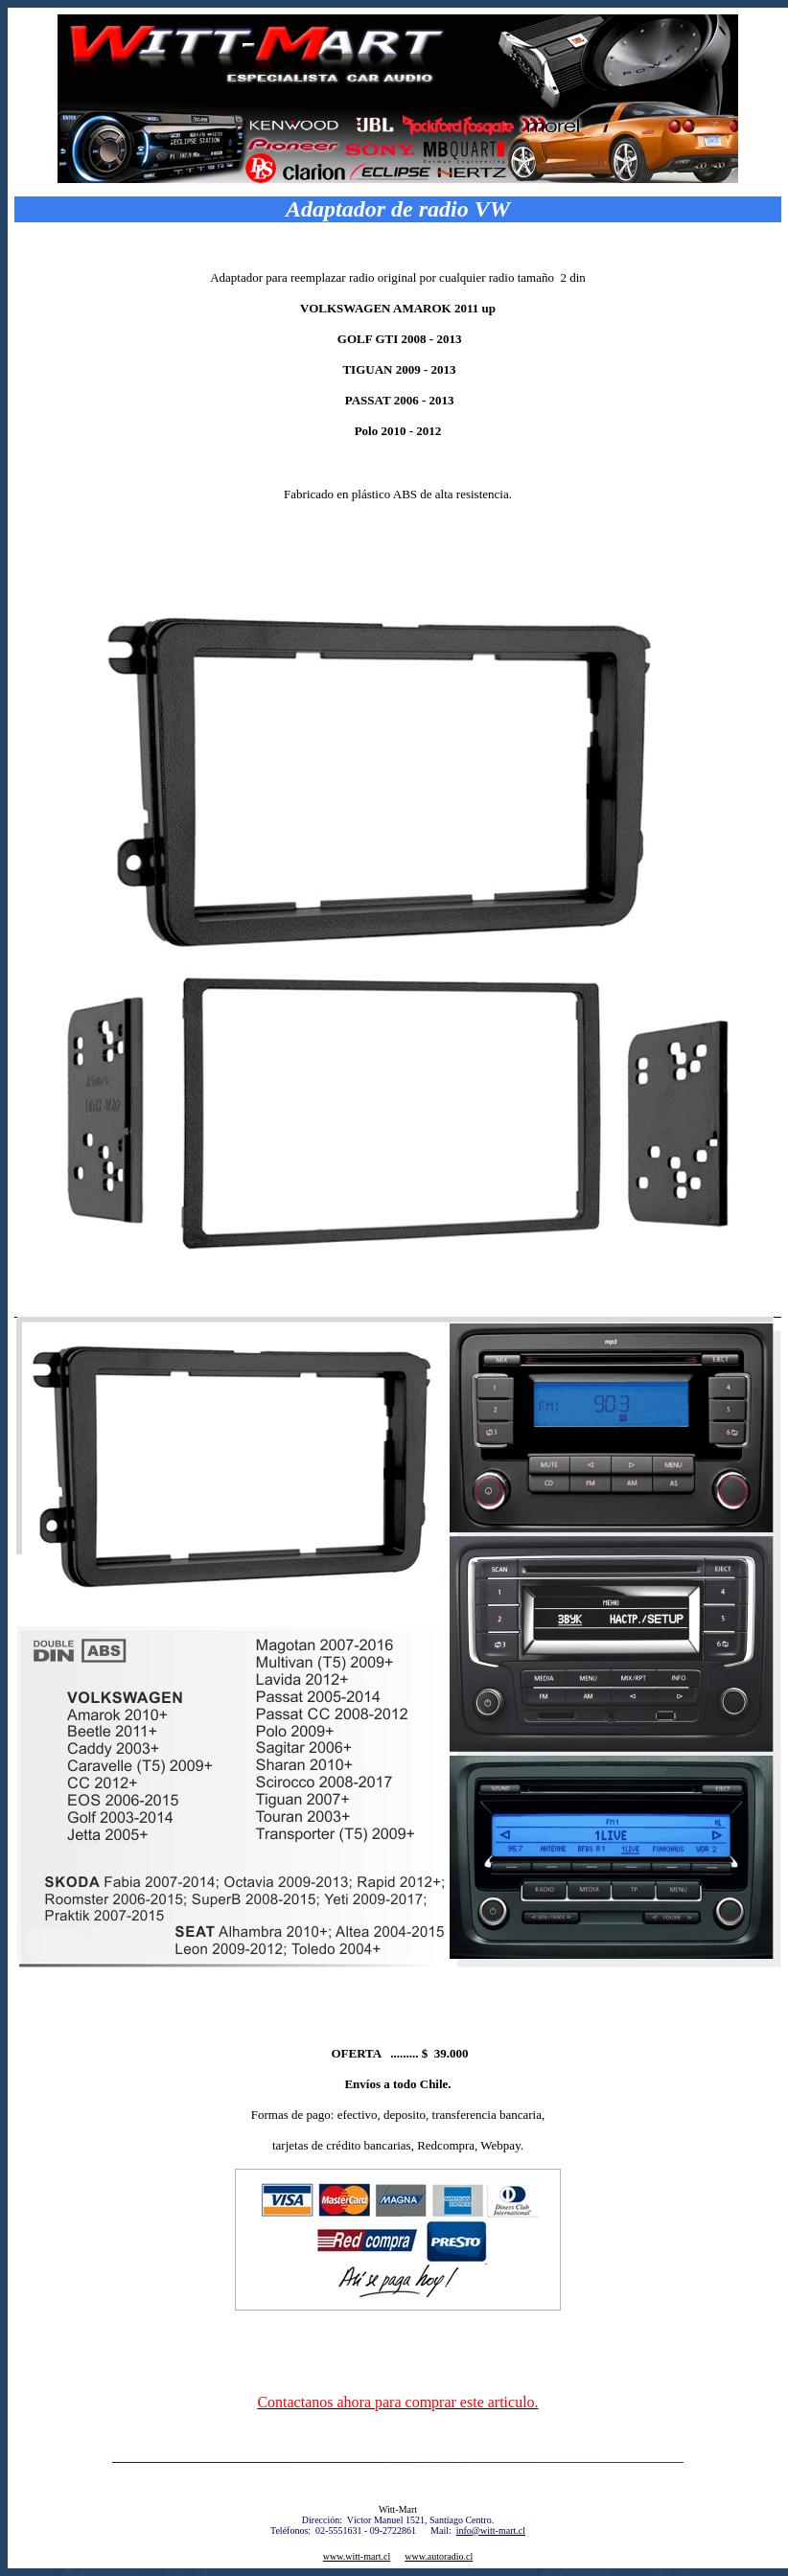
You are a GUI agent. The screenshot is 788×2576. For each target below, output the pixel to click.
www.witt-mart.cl (356, 2556)
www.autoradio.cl (439, 2556)
